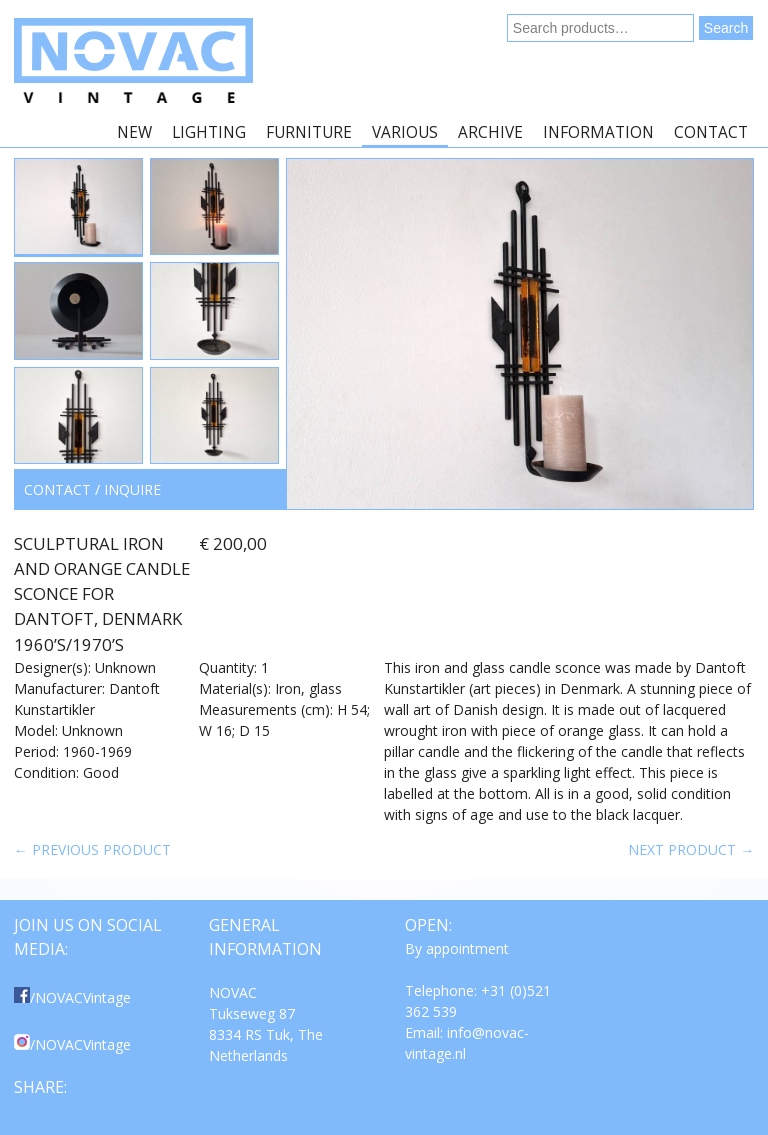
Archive (490, 132)
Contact (711, 132)
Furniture (309, 132)
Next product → (691, 849)
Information (598, 132)
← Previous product (92, 849)
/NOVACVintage (72, 997)
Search (726, 28)
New (134, 132)
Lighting (209, 132)
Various (405, 132)
